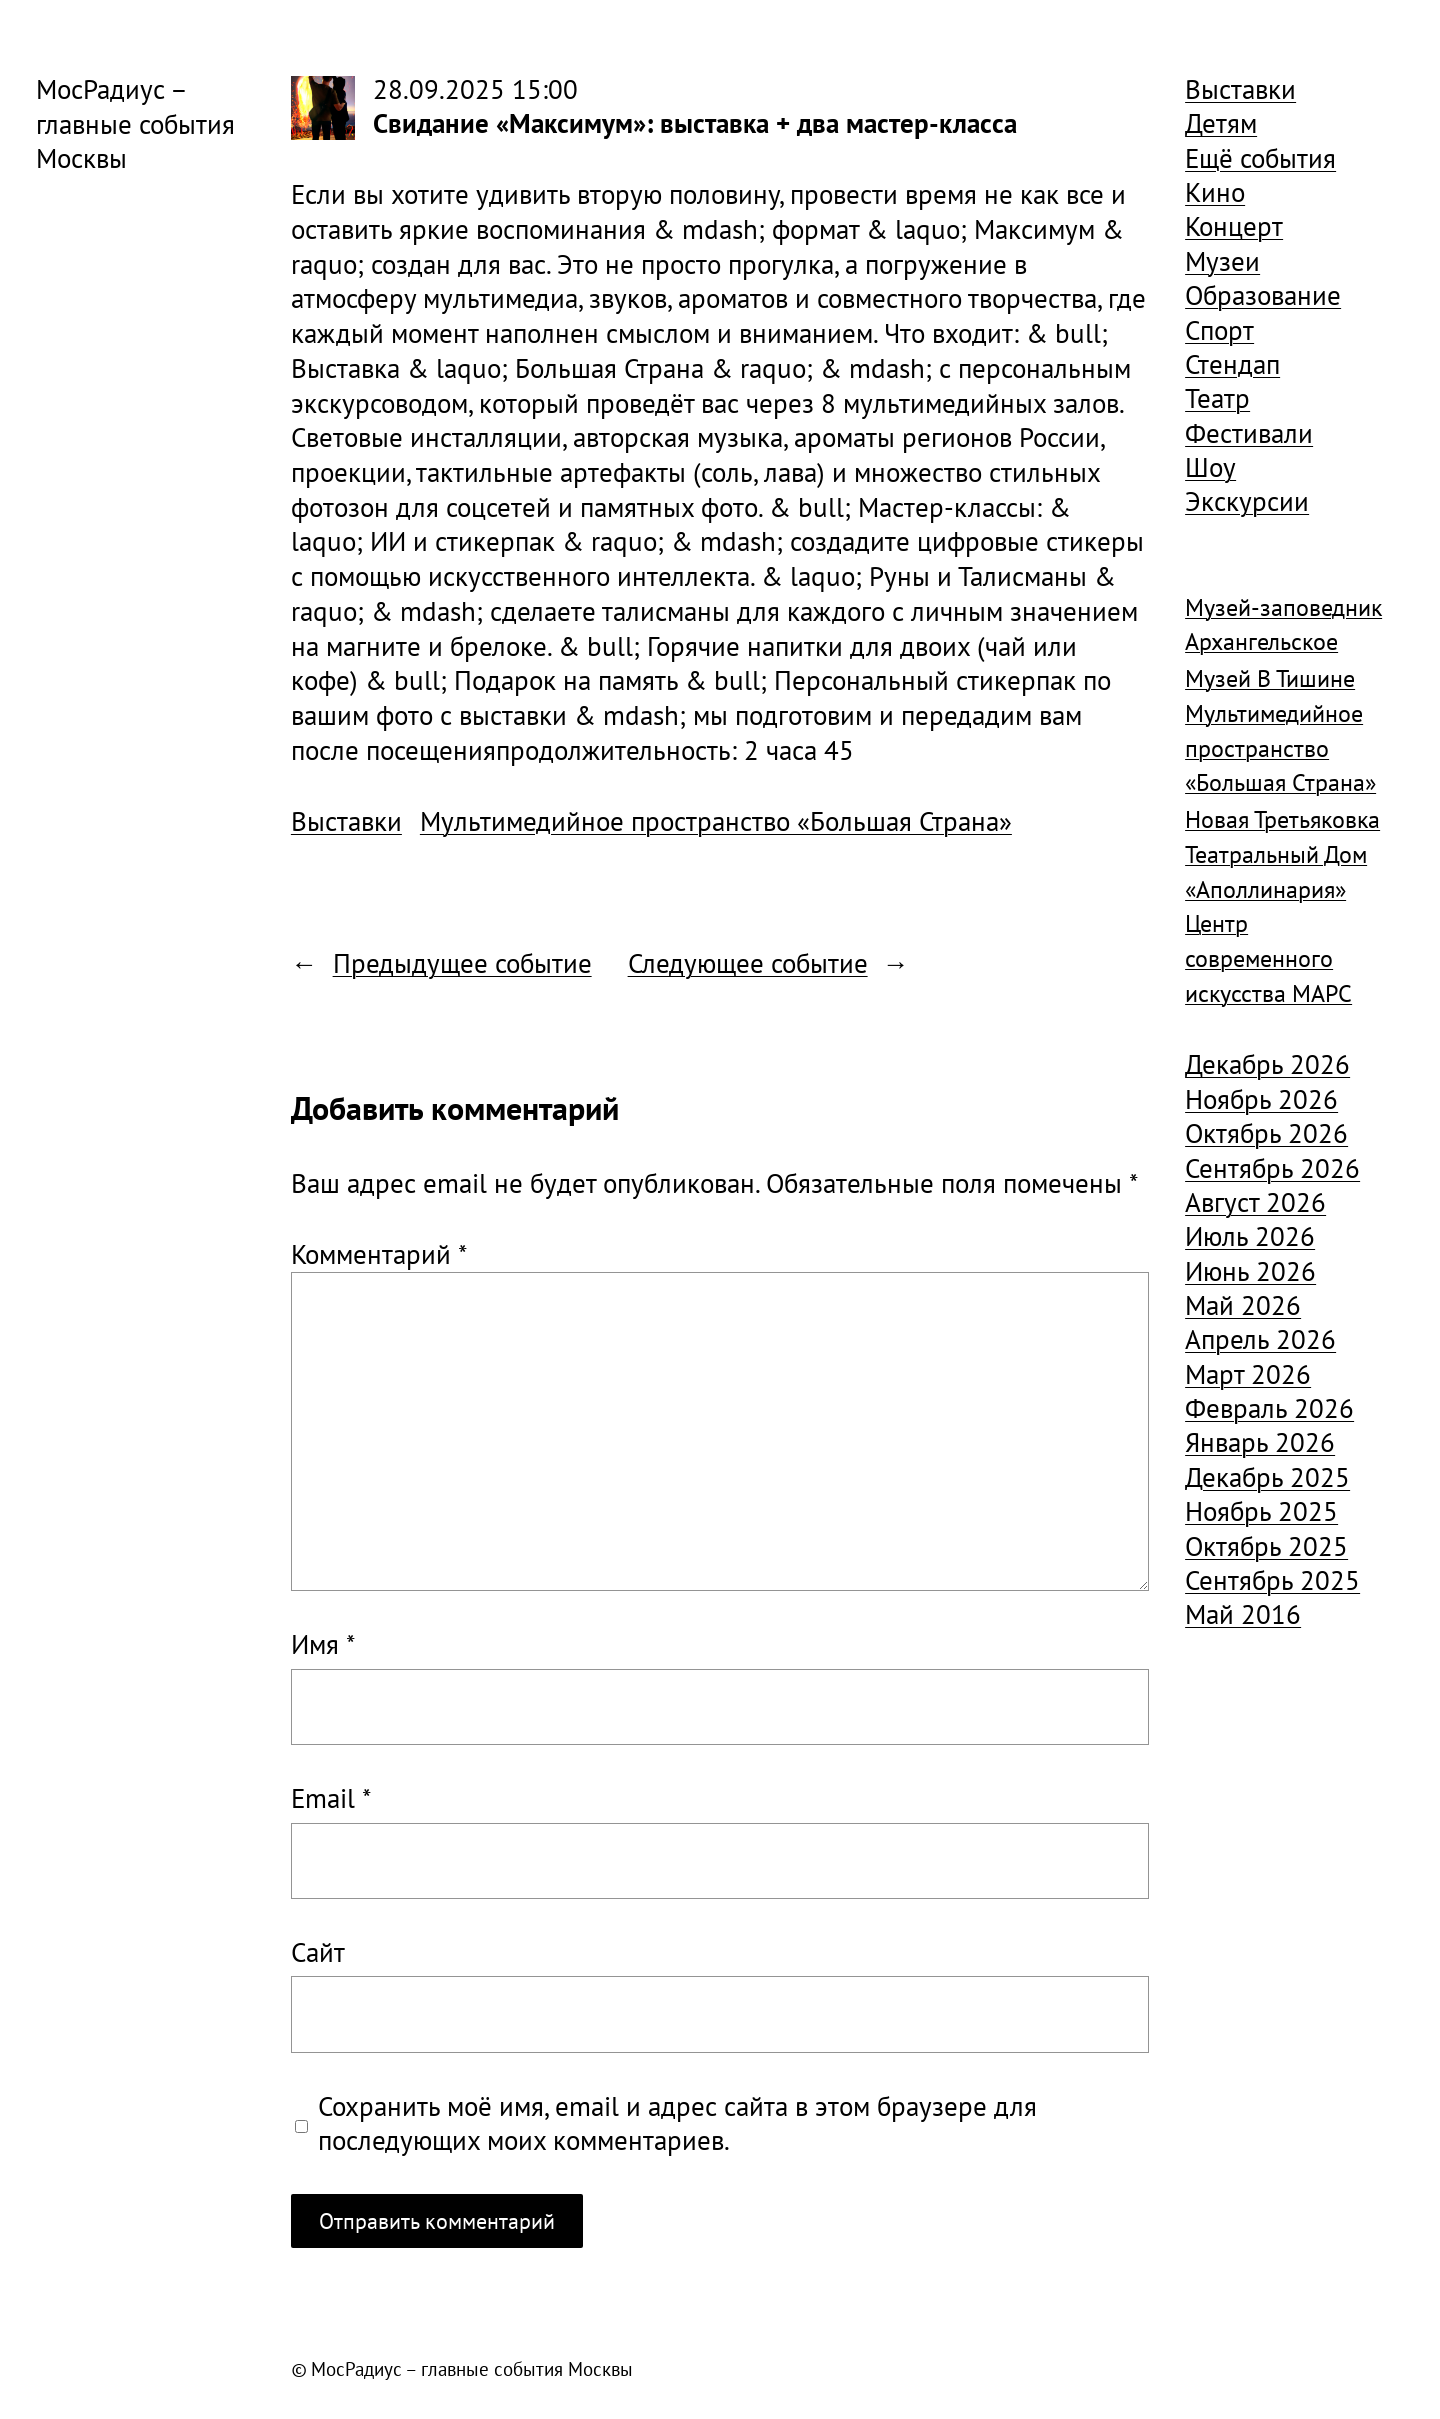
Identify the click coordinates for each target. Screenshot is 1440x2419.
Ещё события (1260, 158)
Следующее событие (748, 963)
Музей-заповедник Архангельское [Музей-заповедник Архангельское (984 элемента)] (1283, 625)
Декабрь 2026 (1267, 1064)
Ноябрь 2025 (1261, 1511)
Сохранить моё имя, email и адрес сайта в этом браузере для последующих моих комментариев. (677, 2123)
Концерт (1234, 226)
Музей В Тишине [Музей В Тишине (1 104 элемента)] (1270, 678)
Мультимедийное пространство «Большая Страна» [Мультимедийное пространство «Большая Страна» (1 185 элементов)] (1280, 748)
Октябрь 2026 (1266, 1133)
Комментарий (379, 1254)
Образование (1263, 295)
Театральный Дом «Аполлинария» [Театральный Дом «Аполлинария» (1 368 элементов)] (1276, 872)
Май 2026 (1243, 1305)
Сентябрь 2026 (1272, 1168)
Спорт (1219, 330)
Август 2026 (1255, 1202)
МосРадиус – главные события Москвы (135, 123)
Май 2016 (1243, 1614)
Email (331, 1798)
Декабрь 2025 (1267, 1477)
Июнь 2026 (1250, 1271)
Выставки (346, 821)
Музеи (1222, 261)
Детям (1221, 123)
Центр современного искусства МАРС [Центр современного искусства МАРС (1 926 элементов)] (1268, 958)
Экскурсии (1247, 501)
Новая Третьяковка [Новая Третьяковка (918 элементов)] (1282, 819)
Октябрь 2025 (1266, 1546)
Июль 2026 (1250, 1236)
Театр (1217, 398)
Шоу (1210, 467)
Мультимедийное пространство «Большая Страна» (716, 821)
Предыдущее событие (462, 963)
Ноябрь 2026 (1261, 1099)
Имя (323, 1644)
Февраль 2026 (1269, 1408)
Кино (1215, 192)
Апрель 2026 (1260, 1339)
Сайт (318, 1952)
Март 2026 (1248, 1374)
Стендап (1232, 364)
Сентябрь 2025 (1272, 1580)
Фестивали (1249, 433)
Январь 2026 (1260, 1442)
